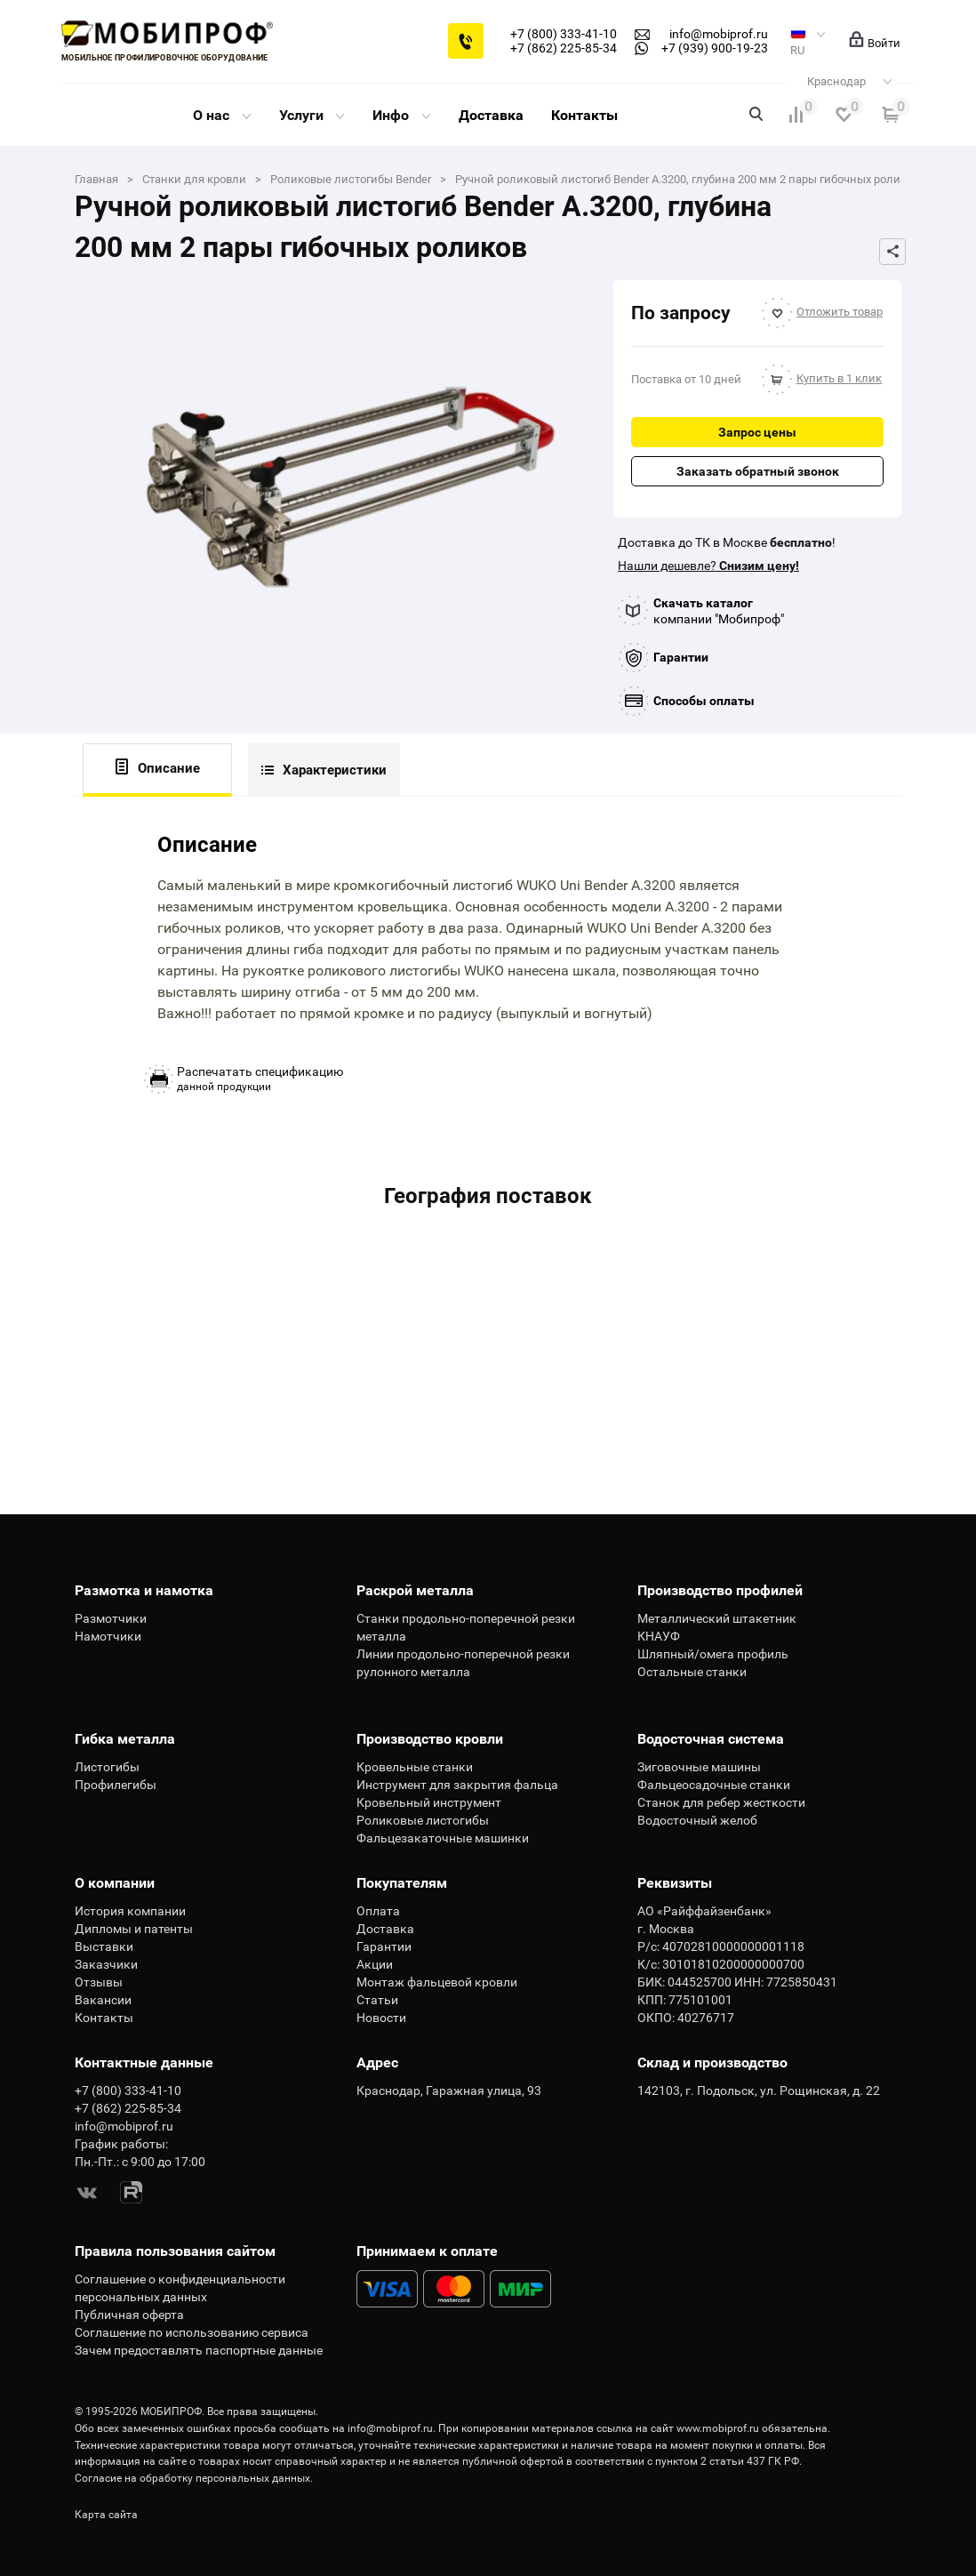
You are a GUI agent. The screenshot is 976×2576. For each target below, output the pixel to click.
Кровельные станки (414, 1767)
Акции (374, 1964)
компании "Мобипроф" (718, 611)
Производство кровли (429, 1738)
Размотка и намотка (144, 1590)
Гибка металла (125, 1738)
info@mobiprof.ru (390, 2428)
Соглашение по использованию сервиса (191, 2332)
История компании (130, 1911)
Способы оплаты (704, 701)
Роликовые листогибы (422, 1820)
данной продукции (260, 1078)
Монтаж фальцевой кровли (436, 1982)
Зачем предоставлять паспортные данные (199, 2350)
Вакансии (103, 2000)
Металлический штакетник (716, 1618)
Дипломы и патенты (134, 1929)
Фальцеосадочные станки (713, 1785)
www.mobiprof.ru (717, 2428)
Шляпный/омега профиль (712, 1654)
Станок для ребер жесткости (721, 1802)
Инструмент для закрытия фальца (457, 1785)
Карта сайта (106, 2514)
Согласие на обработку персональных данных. (194, 2478)
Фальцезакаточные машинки (442, 1838)
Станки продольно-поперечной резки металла (465, 1627)
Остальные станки (692, 1672)
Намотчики (108, 1636)
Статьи (377, 2000)
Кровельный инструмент (428, 1802)
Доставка (491, 115)
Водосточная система (710, 1738)
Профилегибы (115, 1785)
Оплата (378, 1911)
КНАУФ (658, 1636)
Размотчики (111, 1618)
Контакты (584, 115)
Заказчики (106, 1964)
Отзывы (99, 1982)
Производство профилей (720, 1590)
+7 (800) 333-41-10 (563, 34)
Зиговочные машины (699, 1767)
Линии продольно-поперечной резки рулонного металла (463, 1663)
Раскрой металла (415, 1590)
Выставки (104, 1946)
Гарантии (680, 657)
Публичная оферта (129, 2314)
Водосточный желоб (697, 1820)
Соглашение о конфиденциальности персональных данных (180, 2288)
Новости (381, 2017)
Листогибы (107, 1767)
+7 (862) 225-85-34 (563, 48)
